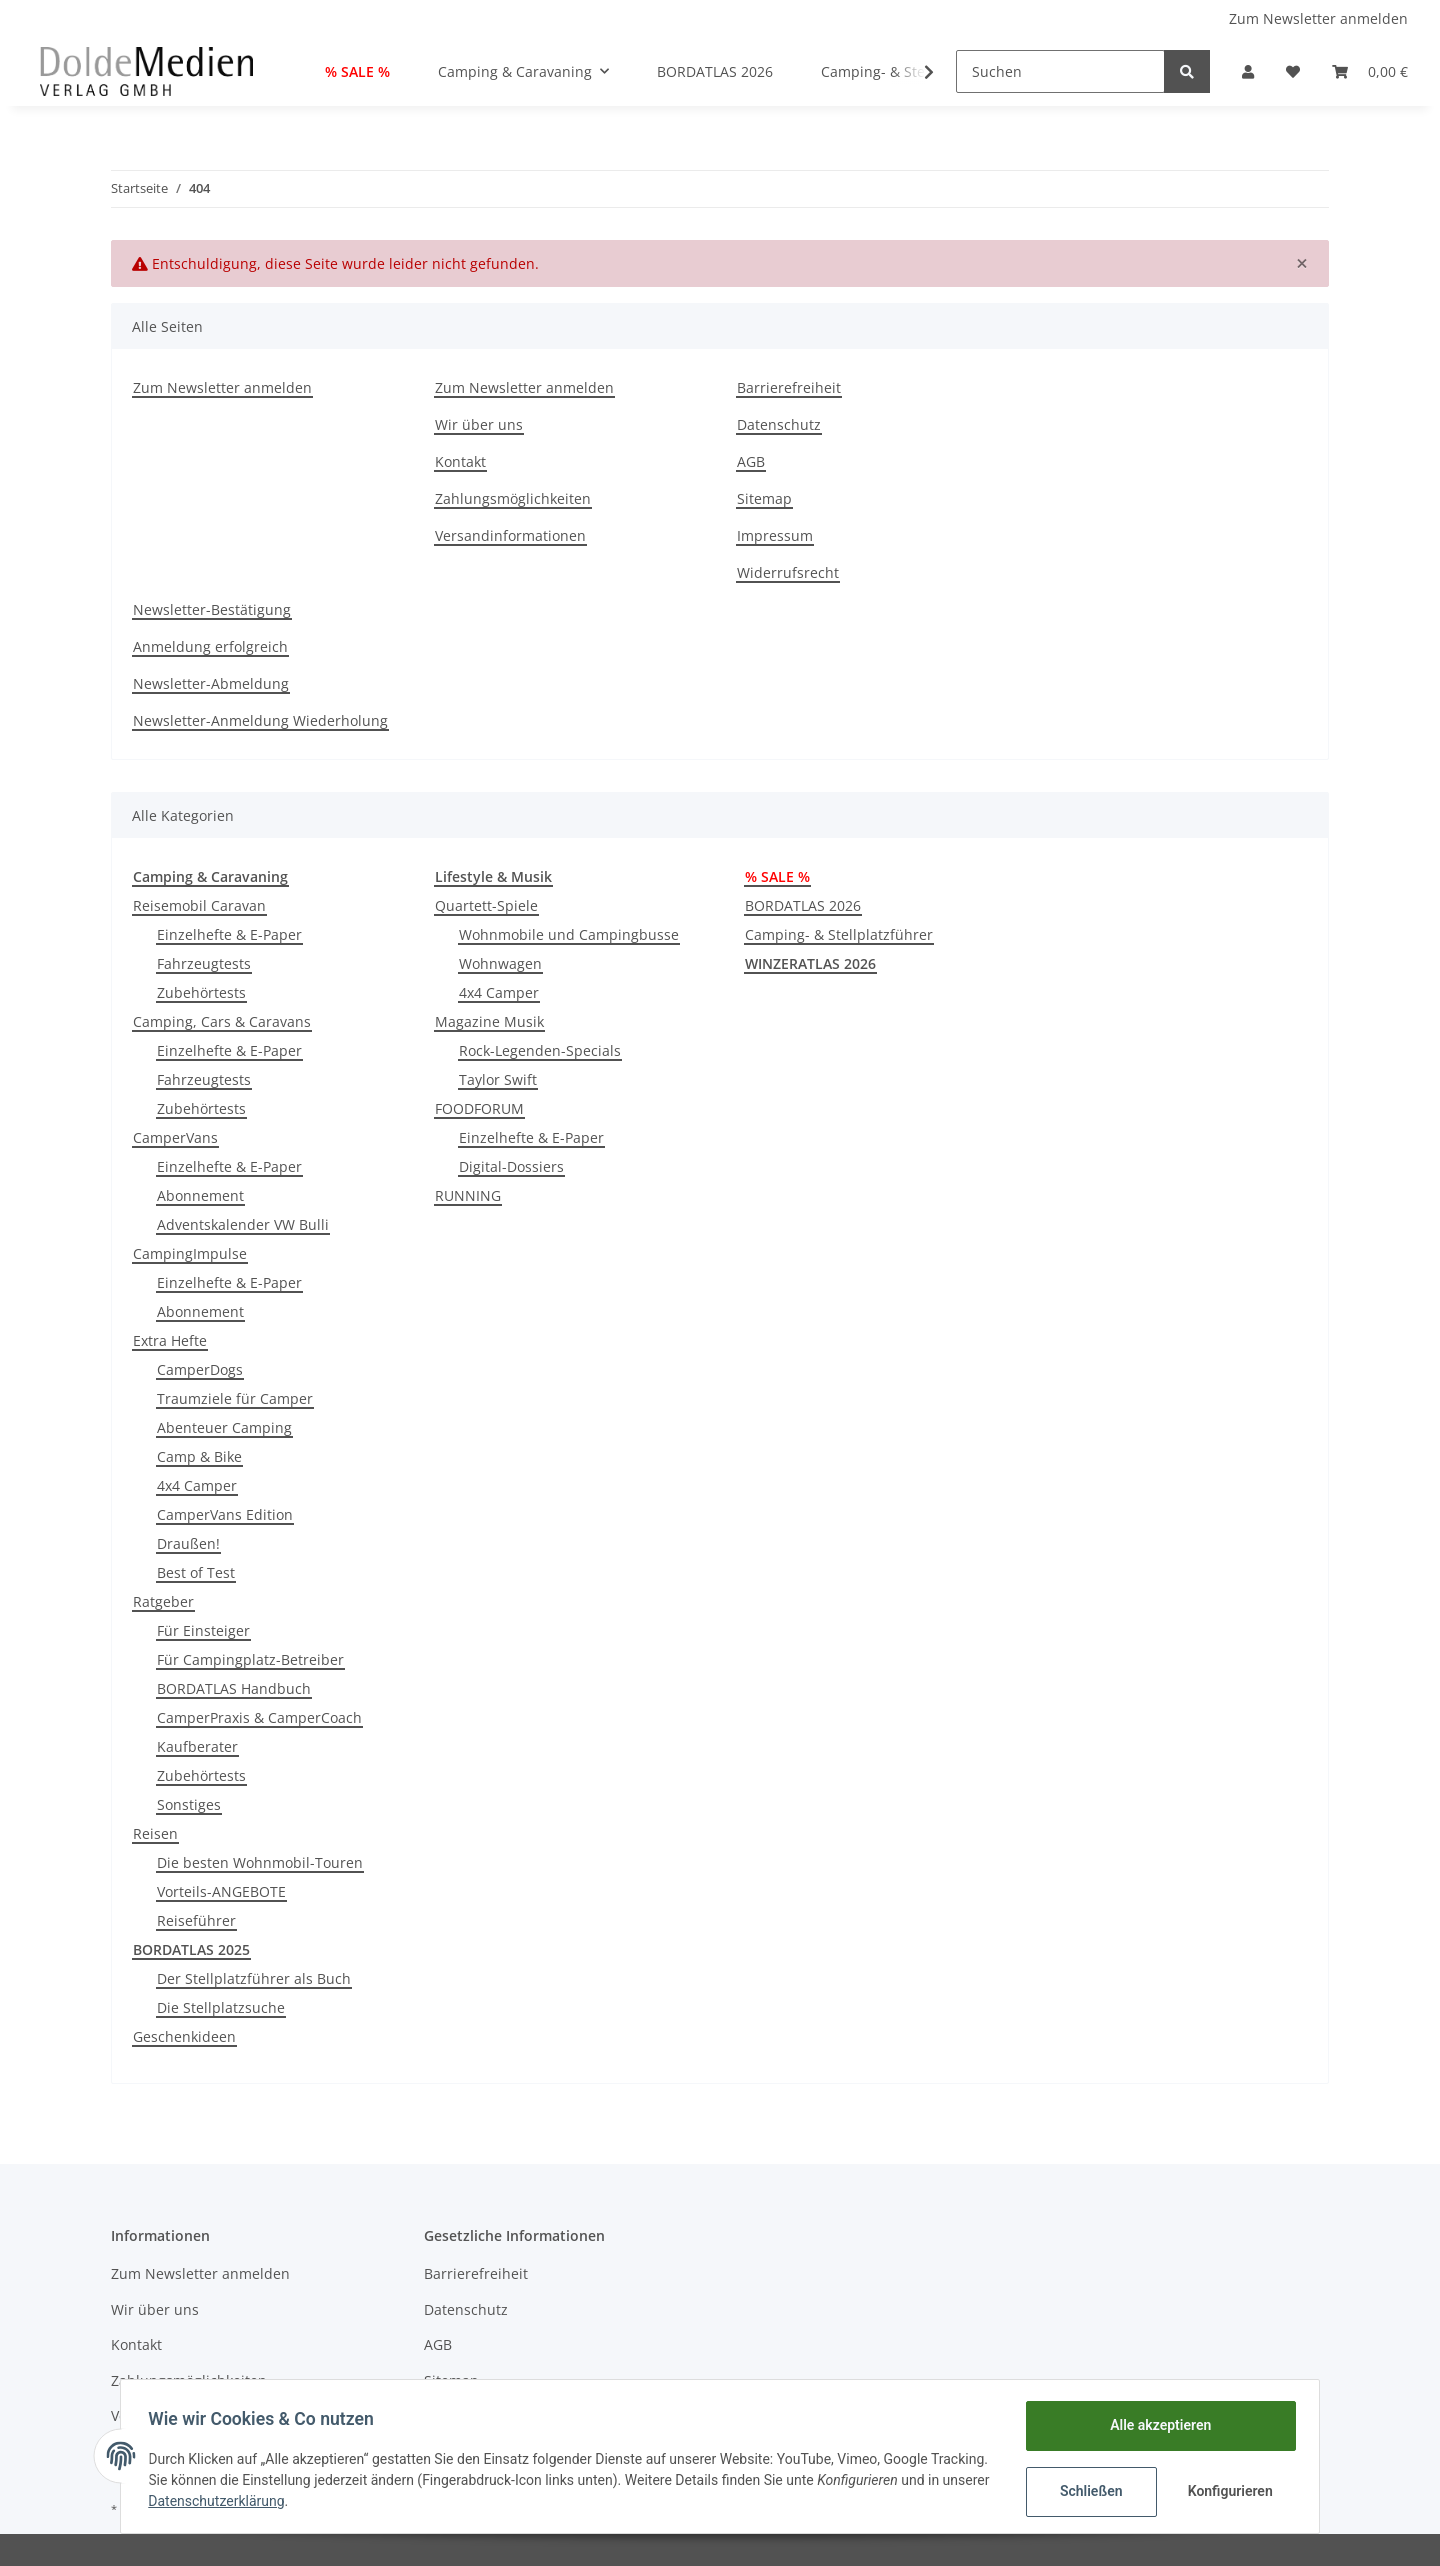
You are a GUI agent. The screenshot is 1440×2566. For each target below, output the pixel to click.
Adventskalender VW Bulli (243, 1224)
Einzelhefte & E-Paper (229, 934)
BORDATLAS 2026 (803, 905)
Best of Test (196, 1572)
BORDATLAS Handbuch (234, 1688)
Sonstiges (189, 1804)
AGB (751, 461)
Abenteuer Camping (224, 1427)
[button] (1248, 71)
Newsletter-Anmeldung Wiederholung (260, 720)
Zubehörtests (201, 992)
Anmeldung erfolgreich (210, 646)
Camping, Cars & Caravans (222, 1021)
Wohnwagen (500, 963)
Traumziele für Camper (235, 1398)
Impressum (775, 535)
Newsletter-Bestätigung (212, 609)
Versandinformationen (510, 535)
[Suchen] (1060, 71)
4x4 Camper (197, 1485)
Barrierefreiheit (789, 387)
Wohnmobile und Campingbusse (569, 934)
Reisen (155, 1833)
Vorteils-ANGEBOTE (221, 1891)
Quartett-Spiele (486, 905)
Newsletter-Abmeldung (211, 683)
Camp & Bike (199, 1456)
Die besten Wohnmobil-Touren (260, 1862)
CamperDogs (200, 1369)
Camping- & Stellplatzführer (839, 934)
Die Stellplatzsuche (221, 2007)
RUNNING (468, 1195)
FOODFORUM (479, 1108)
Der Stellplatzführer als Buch (254, 1978)
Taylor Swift (498, 1079)
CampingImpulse (190, 1253)
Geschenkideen (184, 2036)
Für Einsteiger (203, 1630)
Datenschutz (779, 424)
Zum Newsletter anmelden (1318, 18)
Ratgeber (163, 1601)
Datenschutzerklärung (313, 2501)
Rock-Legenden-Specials (540, 1050)
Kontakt (460, 461)
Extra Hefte (170, 1340)
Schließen (1086, 2491)
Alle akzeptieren (1155, 2425)
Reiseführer (196, 1920)
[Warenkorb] (1370, 71)
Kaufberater (197, 1746)
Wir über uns (479, 424)
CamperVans (175, 1137)
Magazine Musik (489, 1021)
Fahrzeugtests (204, 963)
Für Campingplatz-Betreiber (250, 1659)
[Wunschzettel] (1293, 71)
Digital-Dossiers (511, 1166)
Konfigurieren (1227, 2491)
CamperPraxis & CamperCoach (259, 1717)
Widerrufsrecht (788, 572)
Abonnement (200, 1195)
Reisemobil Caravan (199, 905)
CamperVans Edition (225, 1514)
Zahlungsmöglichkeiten (513, 498)
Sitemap (764, 498)
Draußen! (188, 1543)
